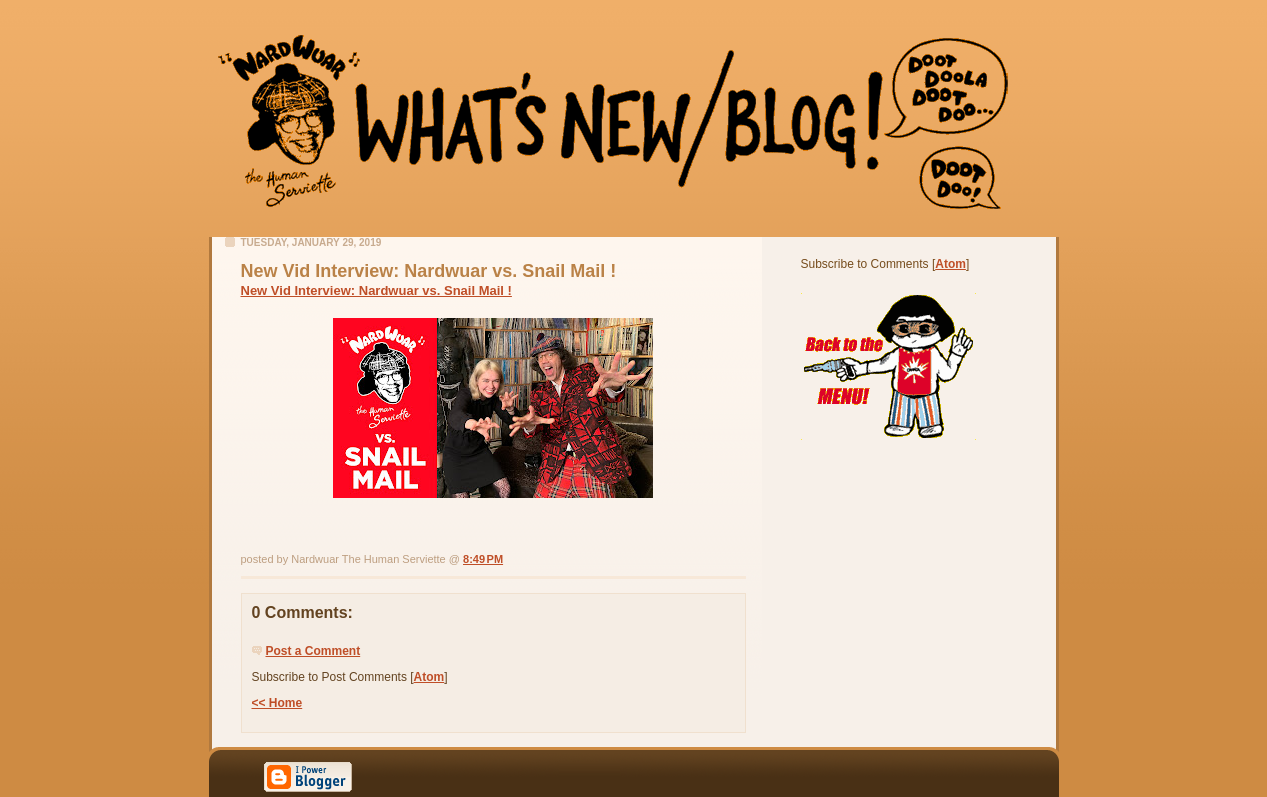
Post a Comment (313, 651)
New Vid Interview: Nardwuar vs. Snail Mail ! (376, 290)
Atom (429, 677)
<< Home (277, 703)
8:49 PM (483, 559)
